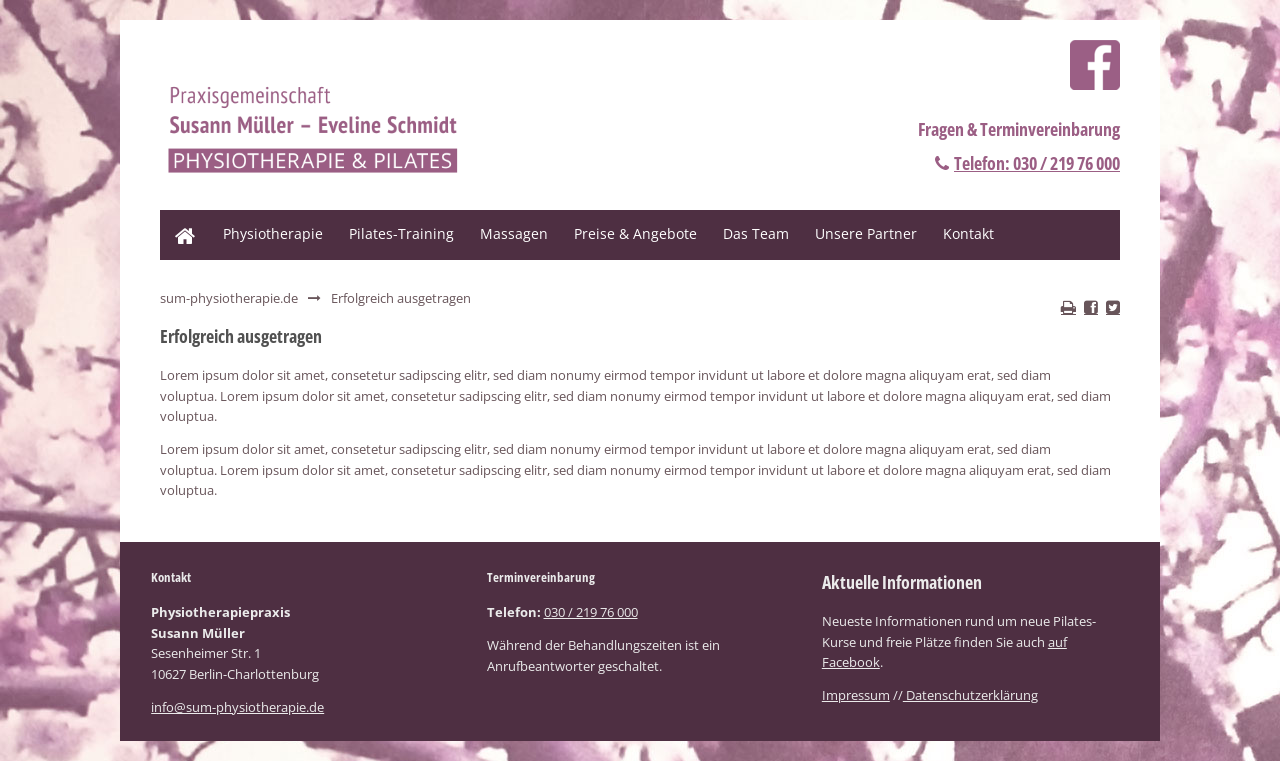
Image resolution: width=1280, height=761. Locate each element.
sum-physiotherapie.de (229, 298)
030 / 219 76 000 (591, 612)
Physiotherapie (273, 233)
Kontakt (968, 233)
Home (179, 219)
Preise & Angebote (635, 233)
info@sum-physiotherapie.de (237, 707)
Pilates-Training (401, 233)
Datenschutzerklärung (970, 695)
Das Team (756, 233)
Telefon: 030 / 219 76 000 (1037, 163)
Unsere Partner (866, 233)
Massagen (514, 233)
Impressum (856, 695)
